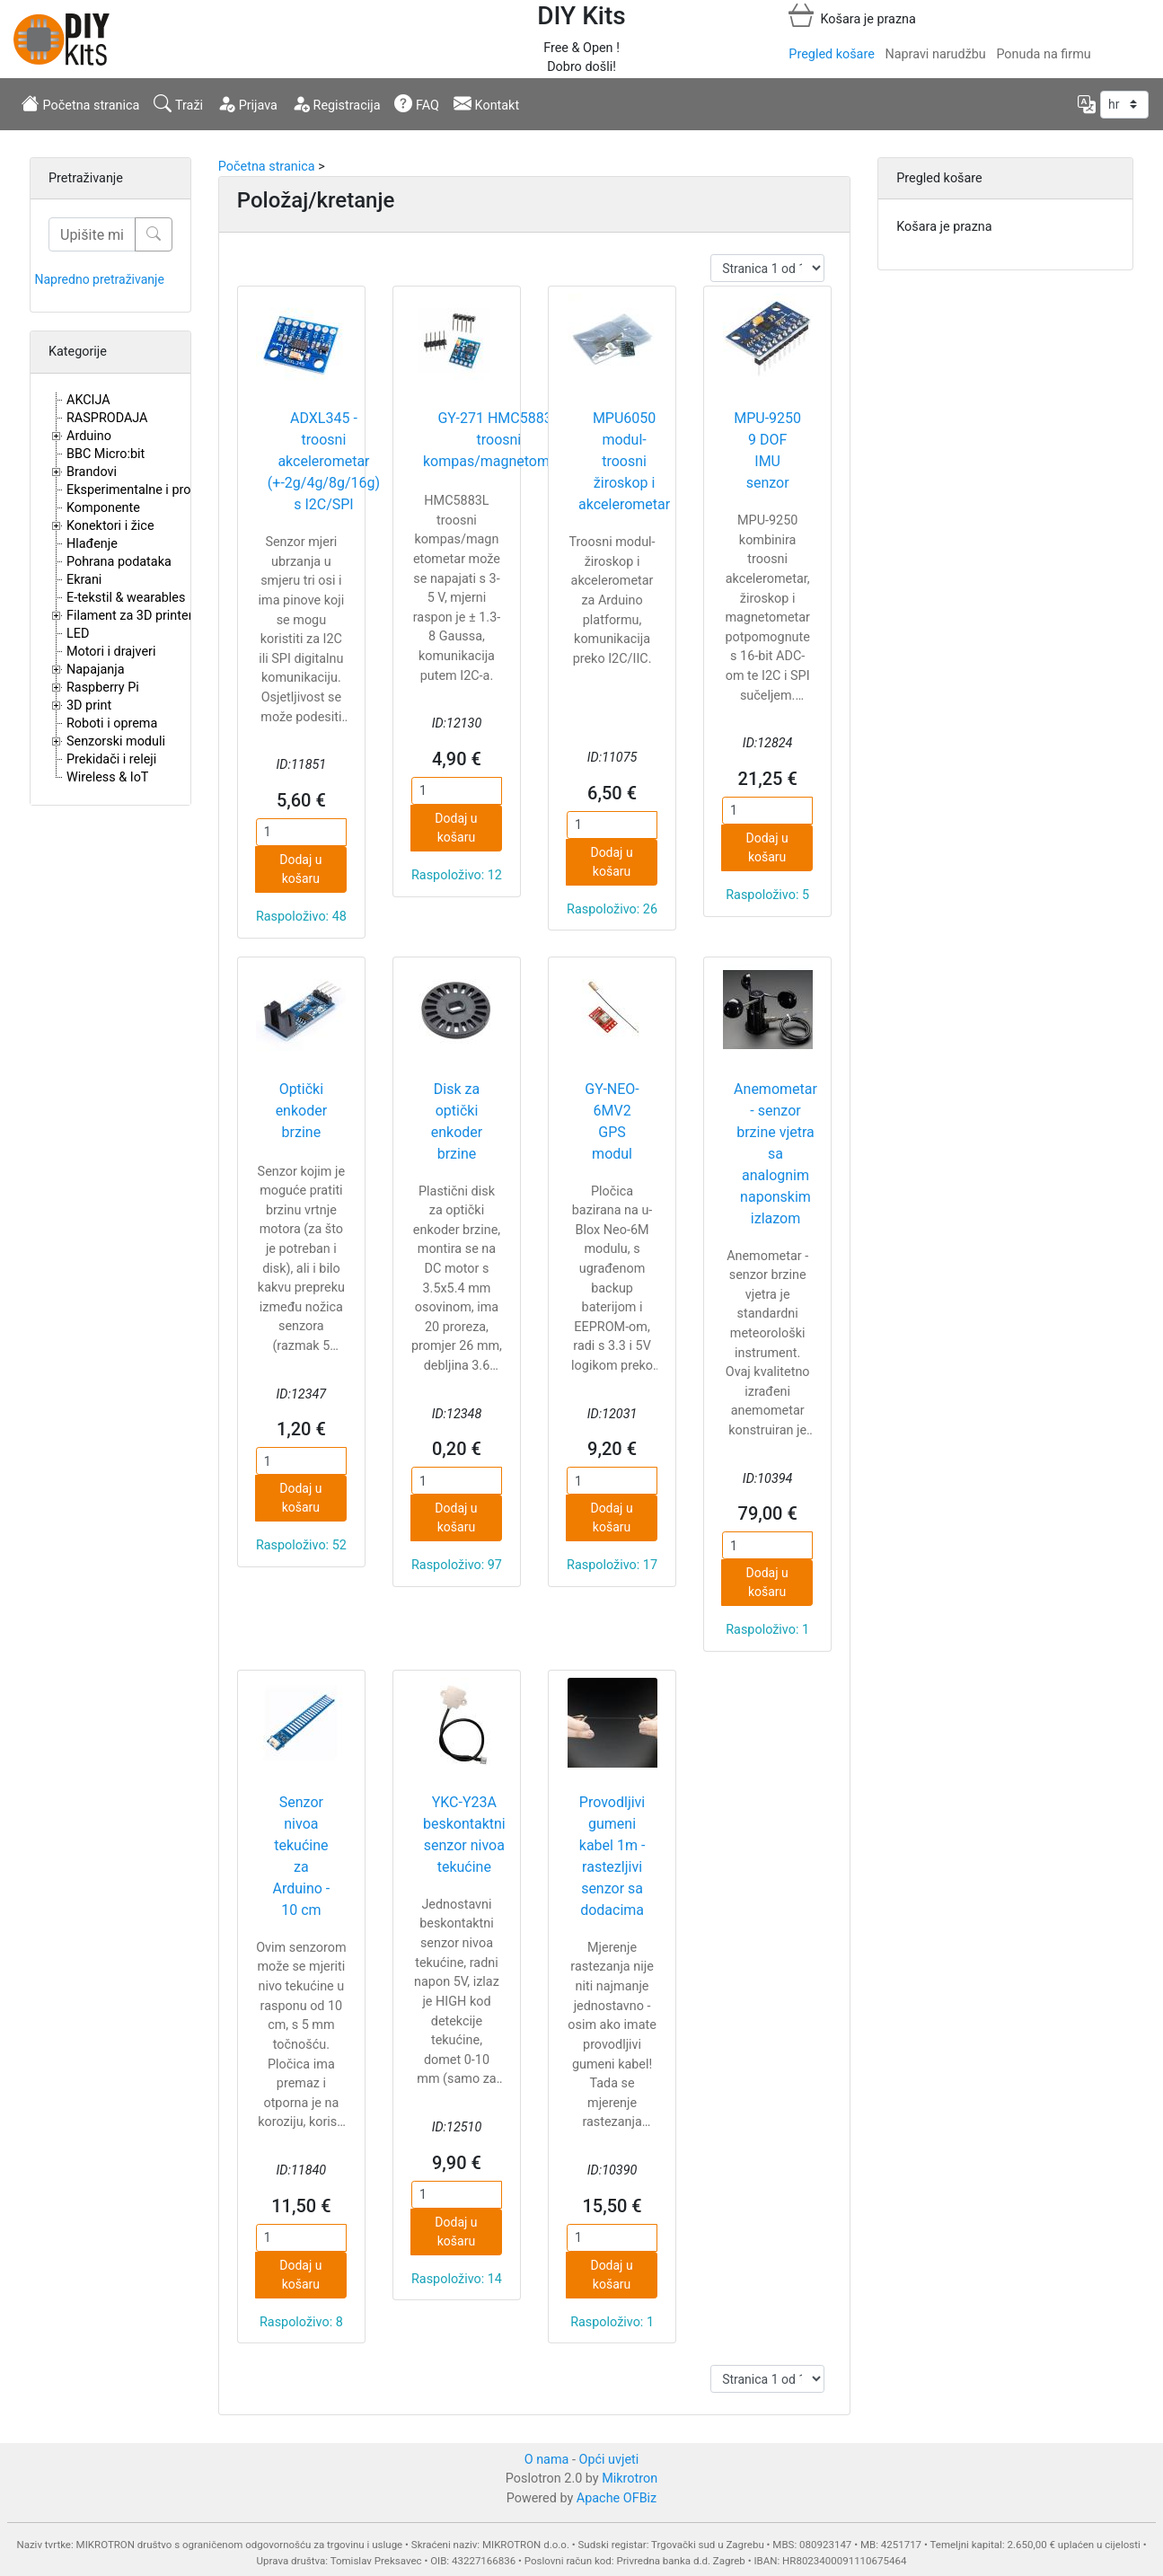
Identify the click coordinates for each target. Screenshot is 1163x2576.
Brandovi (91, 472)
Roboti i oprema (111, 723)
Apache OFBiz (616, 2498)
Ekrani (83, 579)
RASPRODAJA (107, 418)
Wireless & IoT (107, 777)
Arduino (88, 436)
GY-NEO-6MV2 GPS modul (612, 1121)
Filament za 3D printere (132, 615)
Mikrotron (629, 2478)
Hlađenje (92, 543)
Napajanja (95, 669)
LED (77, 633)
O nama (546, 2459)
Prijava (247, 103)
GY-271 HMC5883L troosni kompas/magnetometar (499, 440)
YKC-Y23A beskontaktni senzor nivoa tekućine (464, 1834)
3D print (88, 705)
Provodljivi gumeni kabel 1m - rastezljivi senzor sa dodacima (612, 1856)
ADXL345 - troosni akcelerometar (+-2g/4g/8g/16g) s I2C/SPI (324, 461)
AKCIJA (88, 400)
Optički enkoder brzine (301, 1111)
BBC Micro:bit (105, 454)
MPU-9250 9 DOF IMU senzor (767, 450)
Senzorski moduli (115, 741)
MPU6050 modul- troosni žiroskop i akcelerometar (624, 461)
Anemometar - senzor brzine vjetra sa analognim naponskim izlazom (775, 1154)
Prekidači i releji (111, 759)
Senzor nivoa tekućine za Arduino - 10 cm (301, 1856)
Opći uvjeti (609, 2459)
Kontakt (486, 103)
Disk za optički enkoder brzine (456, 1121)
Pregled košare (831, 54)
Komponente (103, 508)
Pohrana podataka (119, 561)
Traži (178, 103)
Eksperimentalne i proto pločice (156, 490)
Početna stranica (80, 103)
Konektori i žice (110, 526)
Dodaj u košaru (300, 869)
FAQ (416, 103)
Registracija (336, 103)
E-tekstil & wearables (125, 597)
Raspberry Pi (102, 687)
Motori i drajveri (110, 651)
